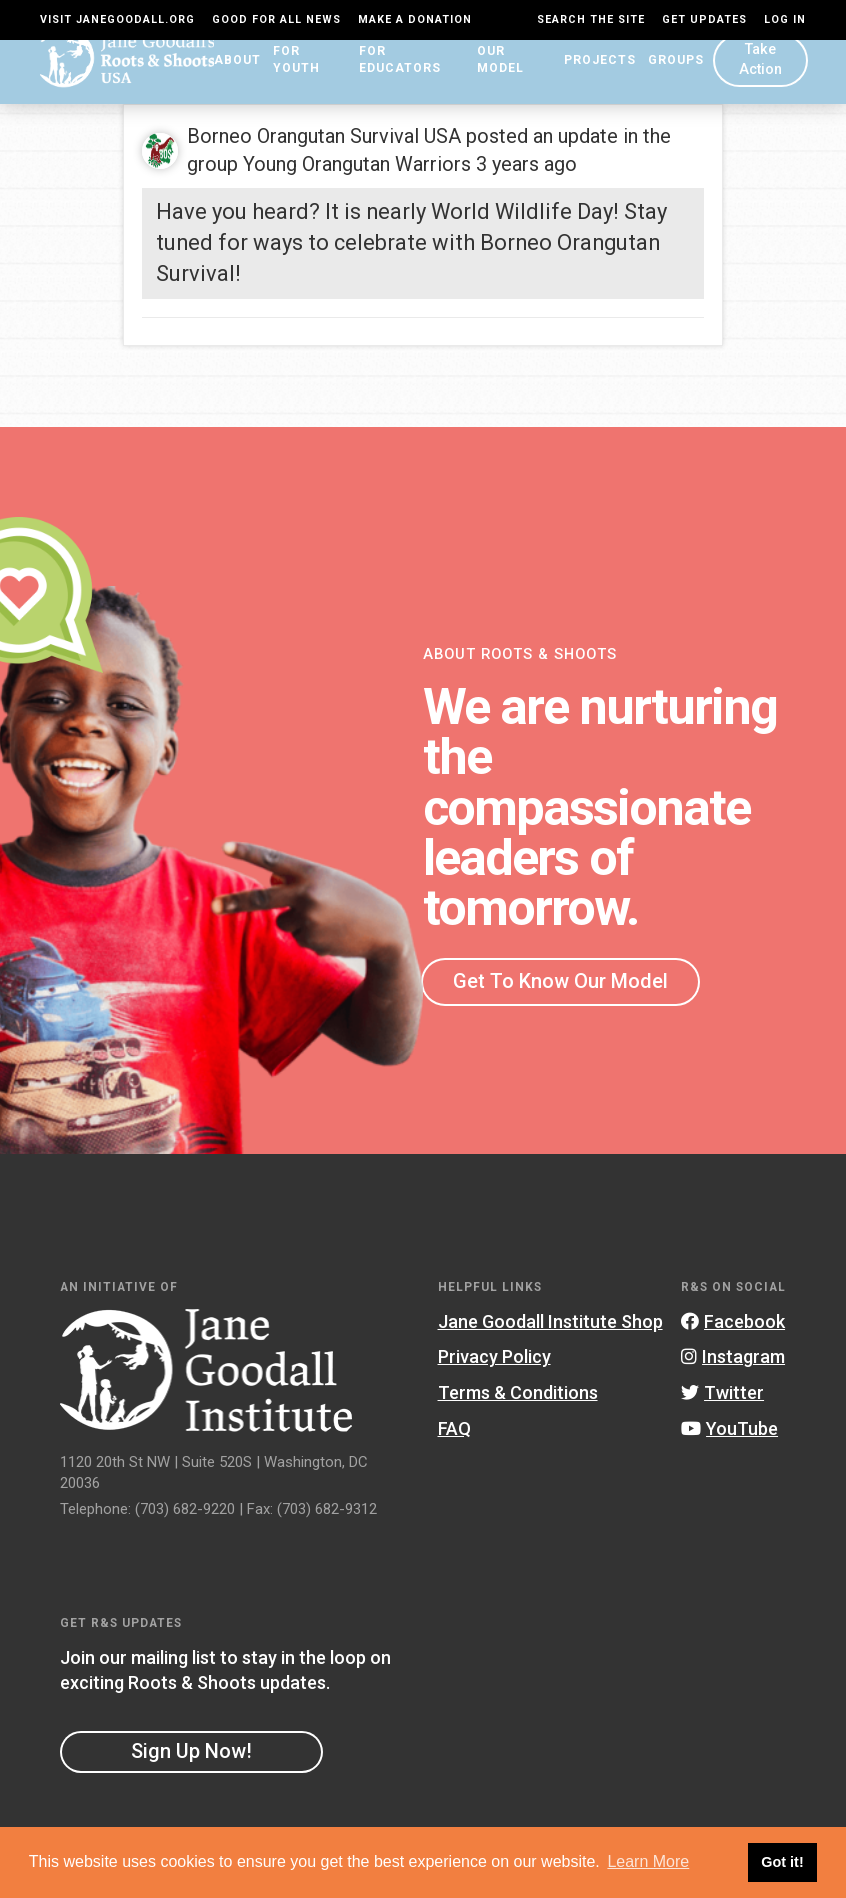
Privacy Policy (494, 1363)
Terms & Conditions (518, 1399)
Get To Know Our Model (560, 987)
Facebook (733, 1327)
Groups (670, 75)
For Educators (399, 75)
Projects (594, 75)
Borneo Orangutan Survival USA (324, 143)
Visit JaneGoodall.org (117, 19)
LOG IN (785, 19)
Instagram (733, 1363)
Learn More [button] (648, 1861)
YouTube (729, 1434)
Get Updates (704, 19)
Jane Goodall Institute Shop (550, 1327)
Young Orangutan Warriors (357, 171)
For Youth (292, 75)
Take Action (758, 74)
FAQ (454, 1434)
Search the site (591, 19)
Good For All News (276, 19)
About (217, 75)
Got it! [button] (782, 1862)
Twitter (722, 1399)
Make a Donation (415, 19)
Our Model (507, 75)
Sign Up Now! (191, 1758)
